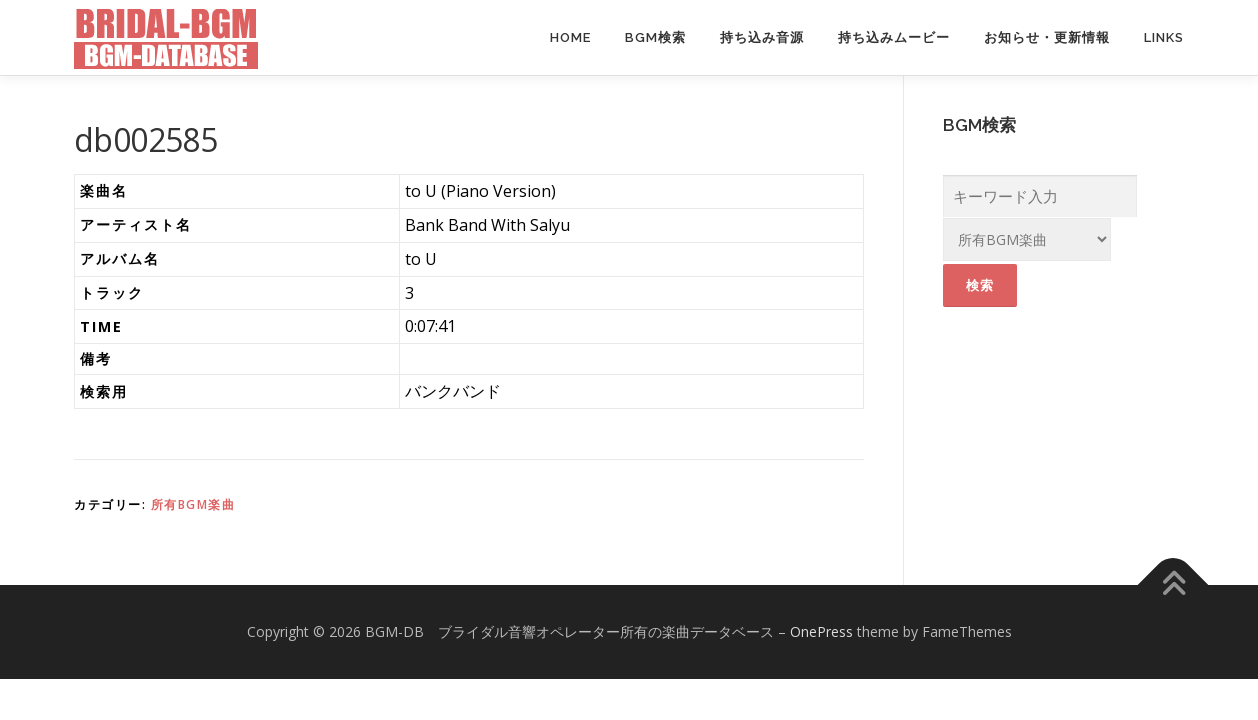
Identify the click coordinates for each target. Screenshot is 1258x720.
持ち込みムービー (894, 37)
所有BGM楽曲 (193, 504)
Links (1164, 37)
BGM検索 (655, 37)
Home (570, 37)
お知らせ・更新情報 (1047, 37)
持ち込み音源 (762, 37)
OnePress (821, 631)
